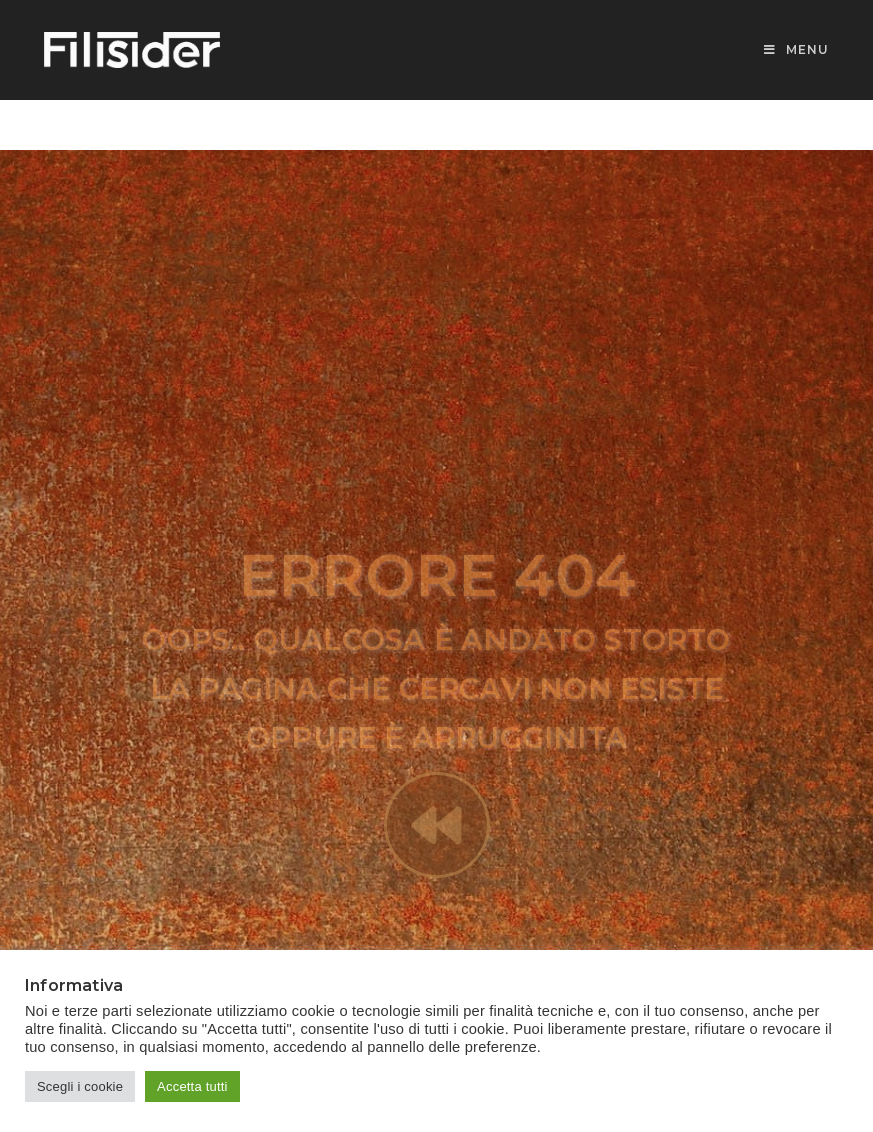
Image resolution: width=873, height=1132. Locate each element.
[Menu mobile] (796, 49)
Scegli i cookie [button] (80, 1086)
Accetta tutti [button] (192, 1086)
